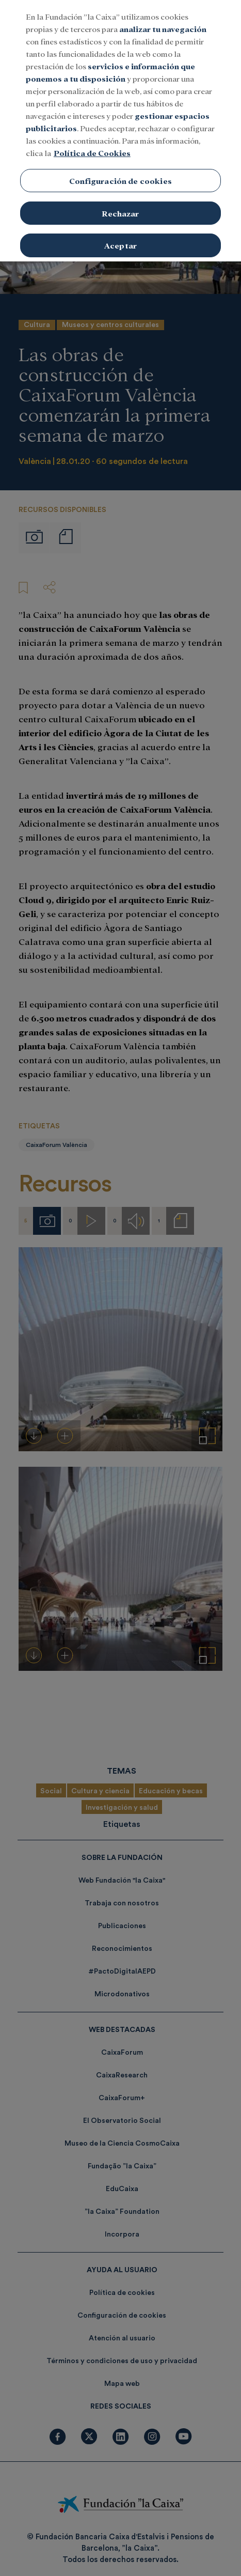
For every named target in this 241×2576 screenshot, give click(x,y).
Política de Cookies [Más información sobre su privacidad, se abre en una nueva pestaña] (92, 149)
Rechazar (120, 209)
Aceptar (120, 241)
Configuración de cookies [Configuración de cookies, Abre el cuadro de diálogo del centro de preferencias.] (120, 177)
